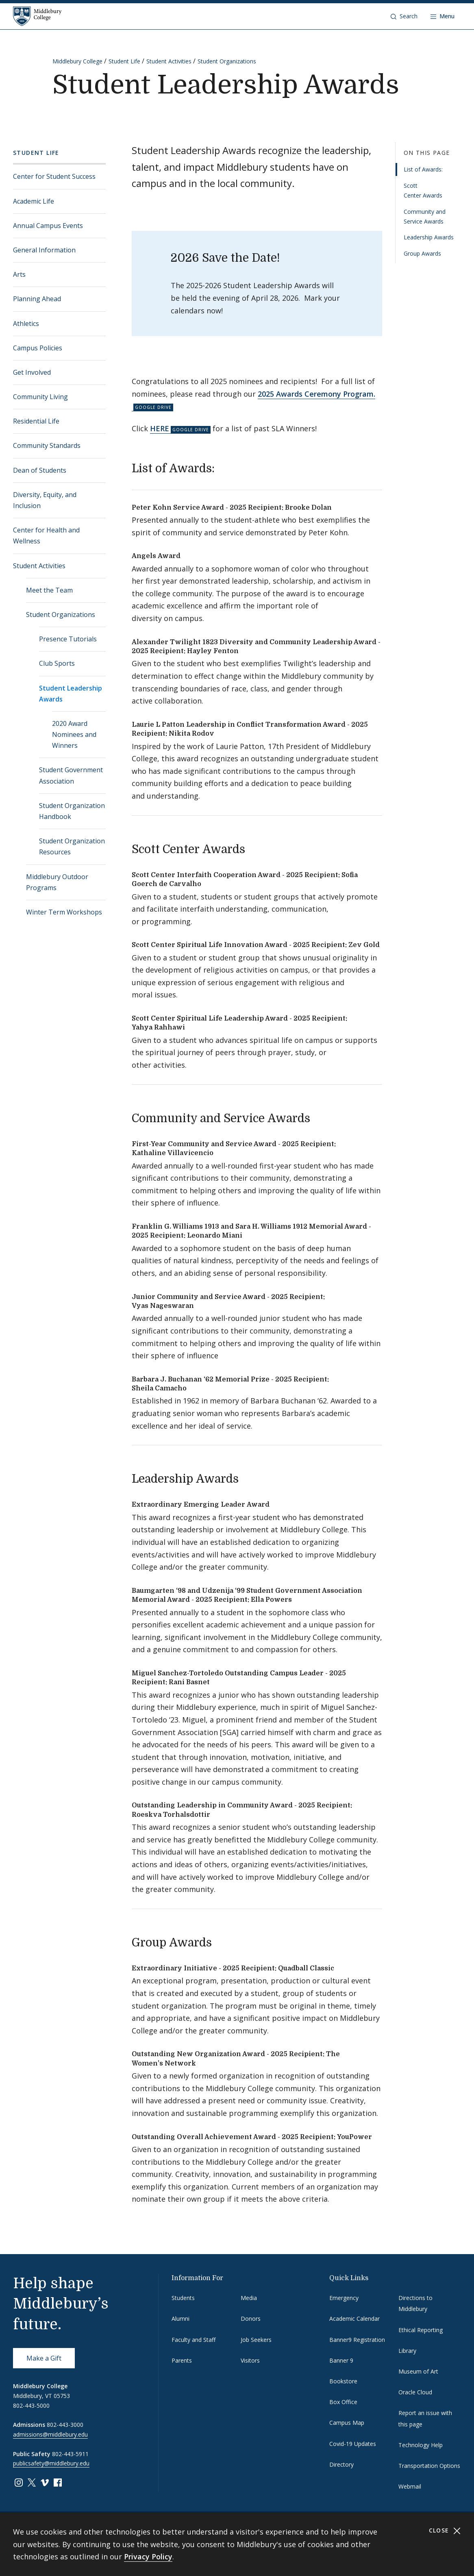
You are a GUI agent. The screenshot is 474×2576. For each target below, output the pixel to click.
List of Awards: (423, 169)
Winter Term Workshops (64, 912)
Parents (182, 2360)
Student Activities (168, 61)
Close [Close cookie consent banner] (445, 2530)
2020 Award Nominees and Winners (74, 734)
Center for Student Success (54, 176)
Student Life (124, 61)
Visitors (250, 2360)
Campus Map (346, 2422)
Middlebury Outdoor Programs (57, 882)
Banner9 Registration (357, 2340)
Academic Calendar (354, 2318)
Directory (341, 2464)
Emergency (344, 2298)
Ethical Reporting (420, 2330)
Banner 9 (341, 2360)
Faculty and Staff (193, 2340)
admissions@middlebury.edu (50, 2434)
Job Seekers (256, 2340)
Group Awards (422, 253)
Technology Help (420, 2445)
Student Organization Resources (72, 846)
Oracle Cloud (415, 2392)
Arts (19, 274)
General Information (44, 249)
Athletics (26, 323)
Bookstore (343, 2381)
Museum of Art (418, 2371)
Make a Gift (43, 2358)
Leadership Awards (429, 237)
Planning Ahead (37, 298)
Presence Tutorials (68, 638)
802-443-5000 (31, 2405)
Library (407, 2350)
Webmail (409, 2486)
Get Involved (32, 372)
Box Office (343, 2402)
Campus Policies (37, 347)
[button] (404, 16)
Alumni (180, 2318)
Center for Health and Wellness (46, 535)
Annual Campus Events (48, 225)
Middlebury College (77, 61)
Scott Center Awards (423, 190)
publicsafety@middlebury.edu (51, 2463)
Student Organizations (227, 61)
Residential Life (36, 421)
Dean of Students (39, 470)
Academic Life (33, 201)
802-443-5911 (70, 2454)
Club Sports (57, 663)
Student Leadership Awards (70, 694)
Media (249, 2298)
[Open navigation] (442, 16)
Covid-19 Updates (352, 2444)
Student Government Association (71, 775)
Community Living (40, 396)
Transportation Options (429, 2466)
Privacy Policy (148, 2556)
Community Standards (46, 445)
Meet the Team (49, 590)
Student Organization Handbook (72, 811)
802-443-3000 (65, 2424)
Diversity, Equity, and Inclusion (44, 500)
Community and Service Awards (425, 216)
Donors (251, 2318)
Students (183, 2298)
